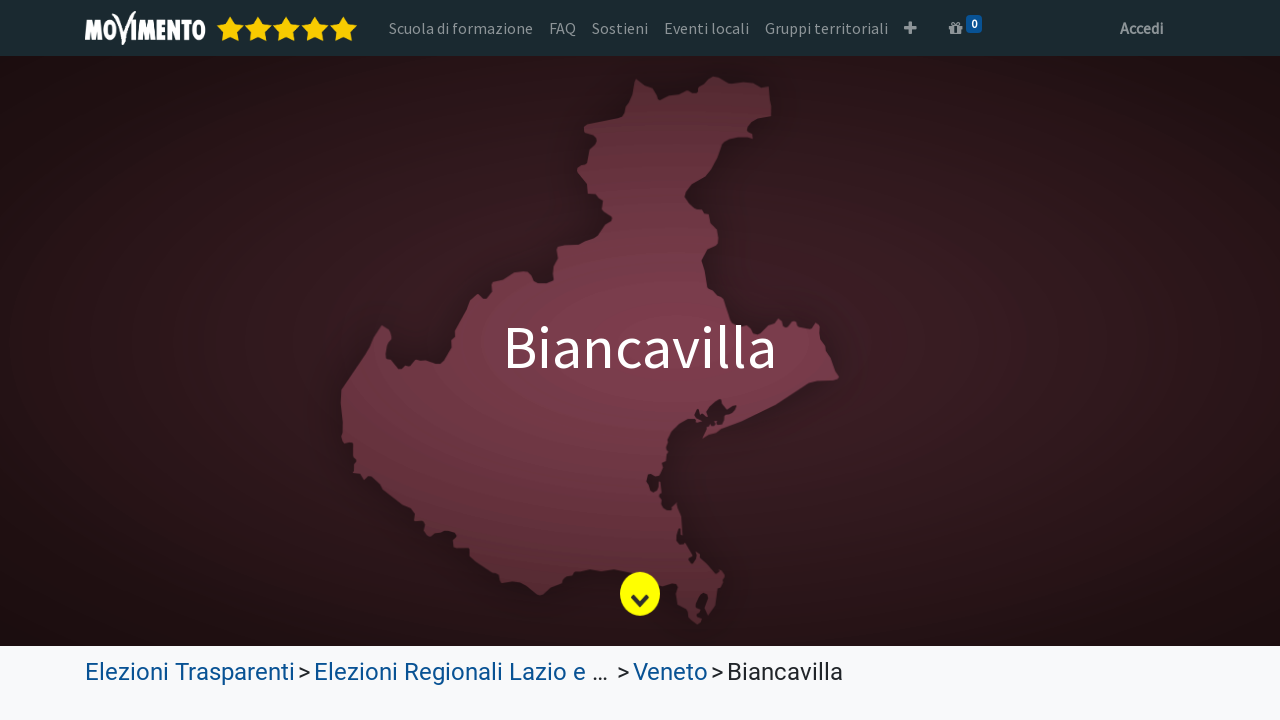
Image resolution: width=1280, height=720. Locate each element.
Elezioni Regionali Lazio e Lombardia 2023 (539, 672)
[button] (910, 28)
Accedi (1141, 28)
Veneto (670, 672)
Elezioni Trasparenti (190, 672)
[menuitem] (461, 28)
